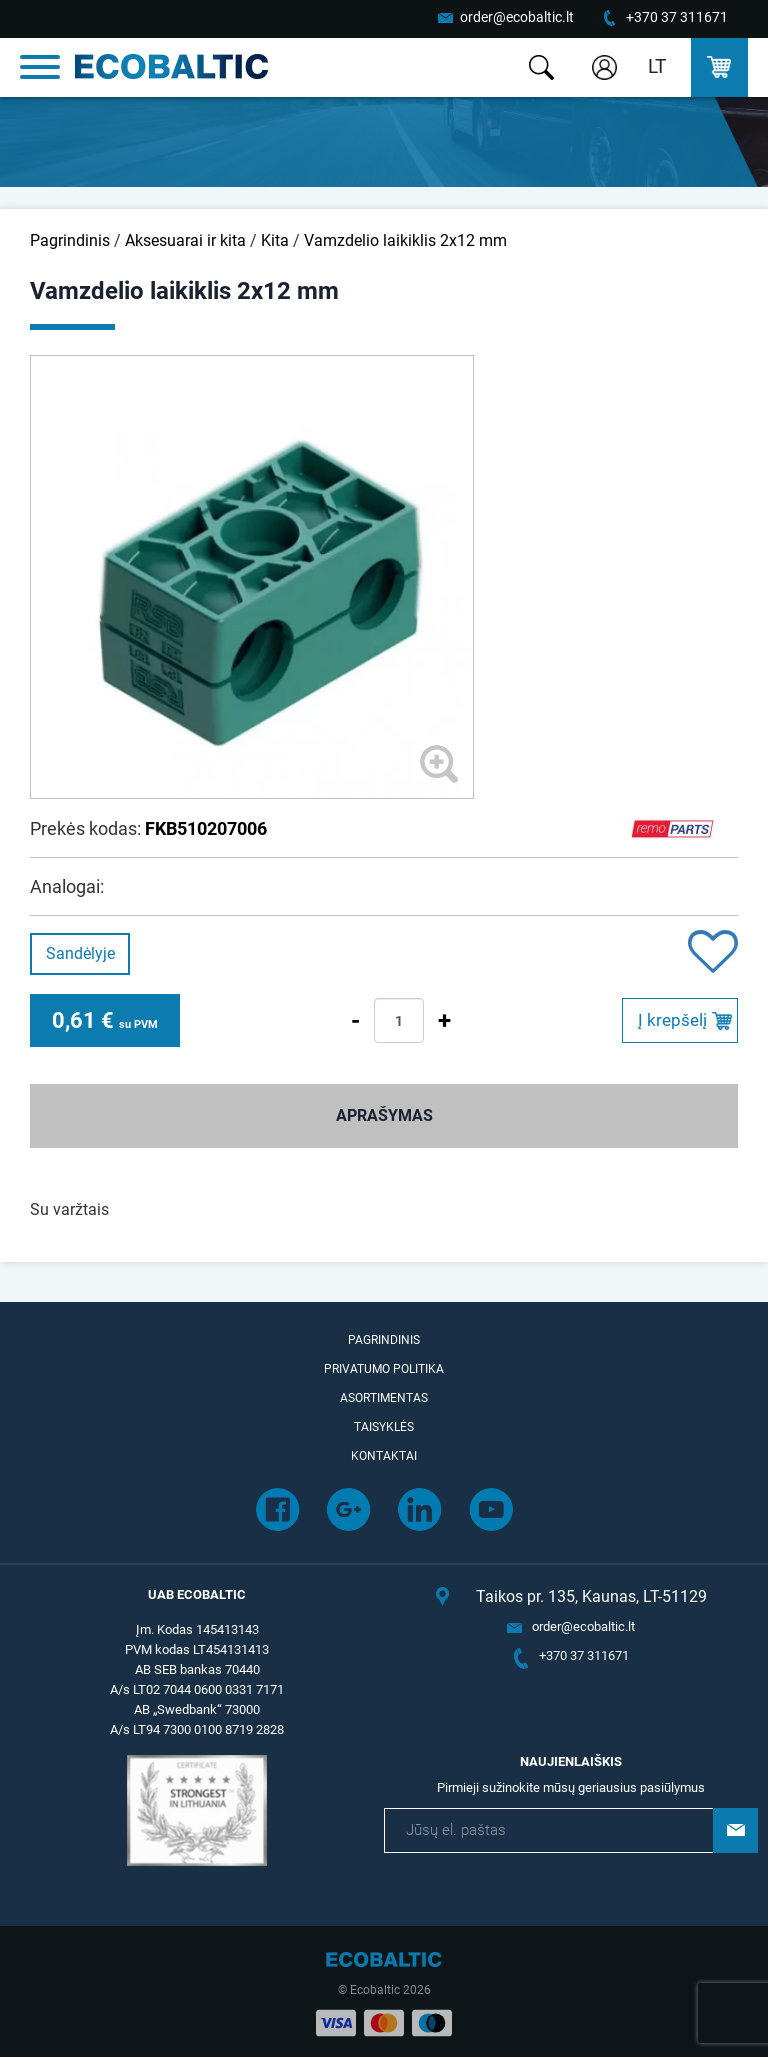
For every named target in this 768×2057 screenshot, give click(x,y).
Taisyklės (384, 1427)
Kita (275, 240)
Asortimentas (384, 1398)
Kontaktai (384, 1456)
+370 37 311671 (677, 17)
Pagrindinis (70, 240)
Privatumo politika (384, 1369)
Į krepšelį (672, 1020)
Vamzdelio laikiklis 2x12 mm (405, 240)
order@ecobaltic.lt (517, 17)
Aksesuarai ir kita (185, 240)
